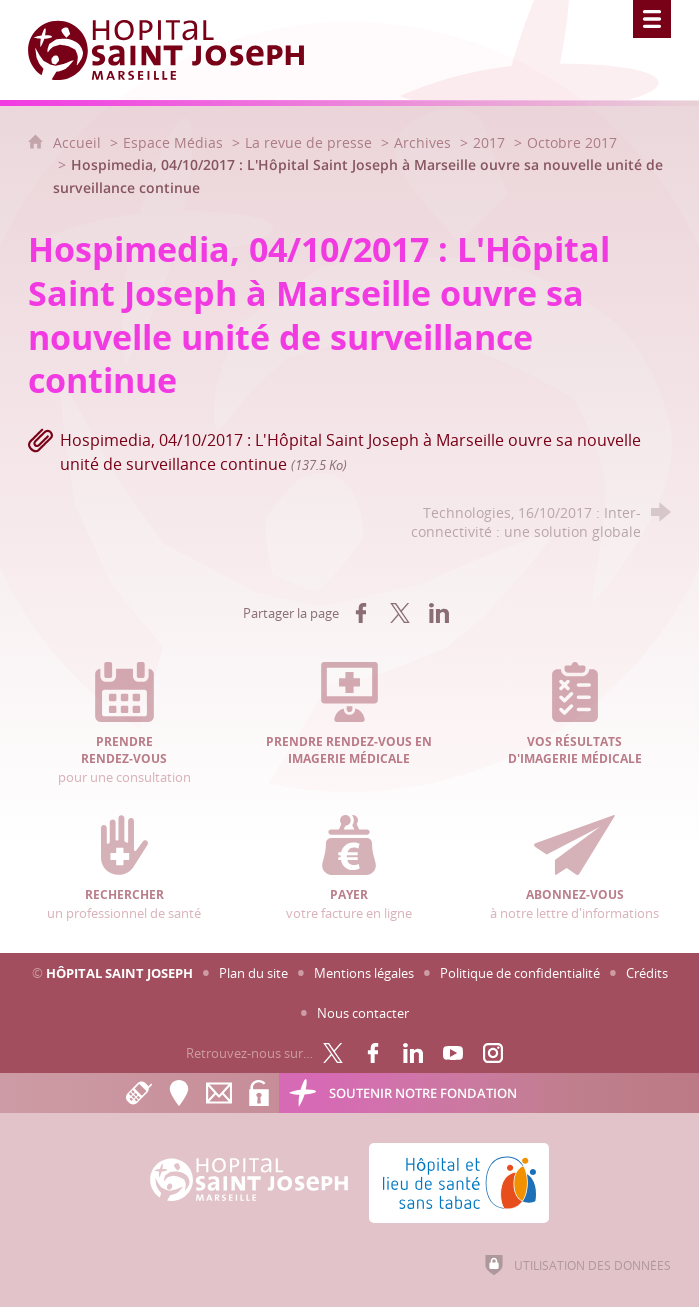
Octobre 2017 (572, 142)
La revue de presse (308, 142)
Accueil (79, 142)
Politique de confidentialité (520, 973)
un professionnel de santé (124, 868)
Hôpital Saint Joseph (119, 973)
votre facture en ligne (349, 868)
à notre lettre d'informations (574, 868)
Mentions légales (364, 973)
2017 (489, 142)
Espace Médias (173, 142)
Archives (422, 142)
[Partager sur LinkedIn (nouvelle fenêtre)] (439, 613)
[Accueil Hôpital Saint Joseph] (178, 50)
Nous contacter (363, 1013)
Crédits (647, 973)
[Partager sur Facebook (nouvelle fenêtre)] (361, 613)
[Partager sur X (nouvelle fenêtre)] (400, 613)
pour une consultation (124, 723)
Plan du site (253, 973)
